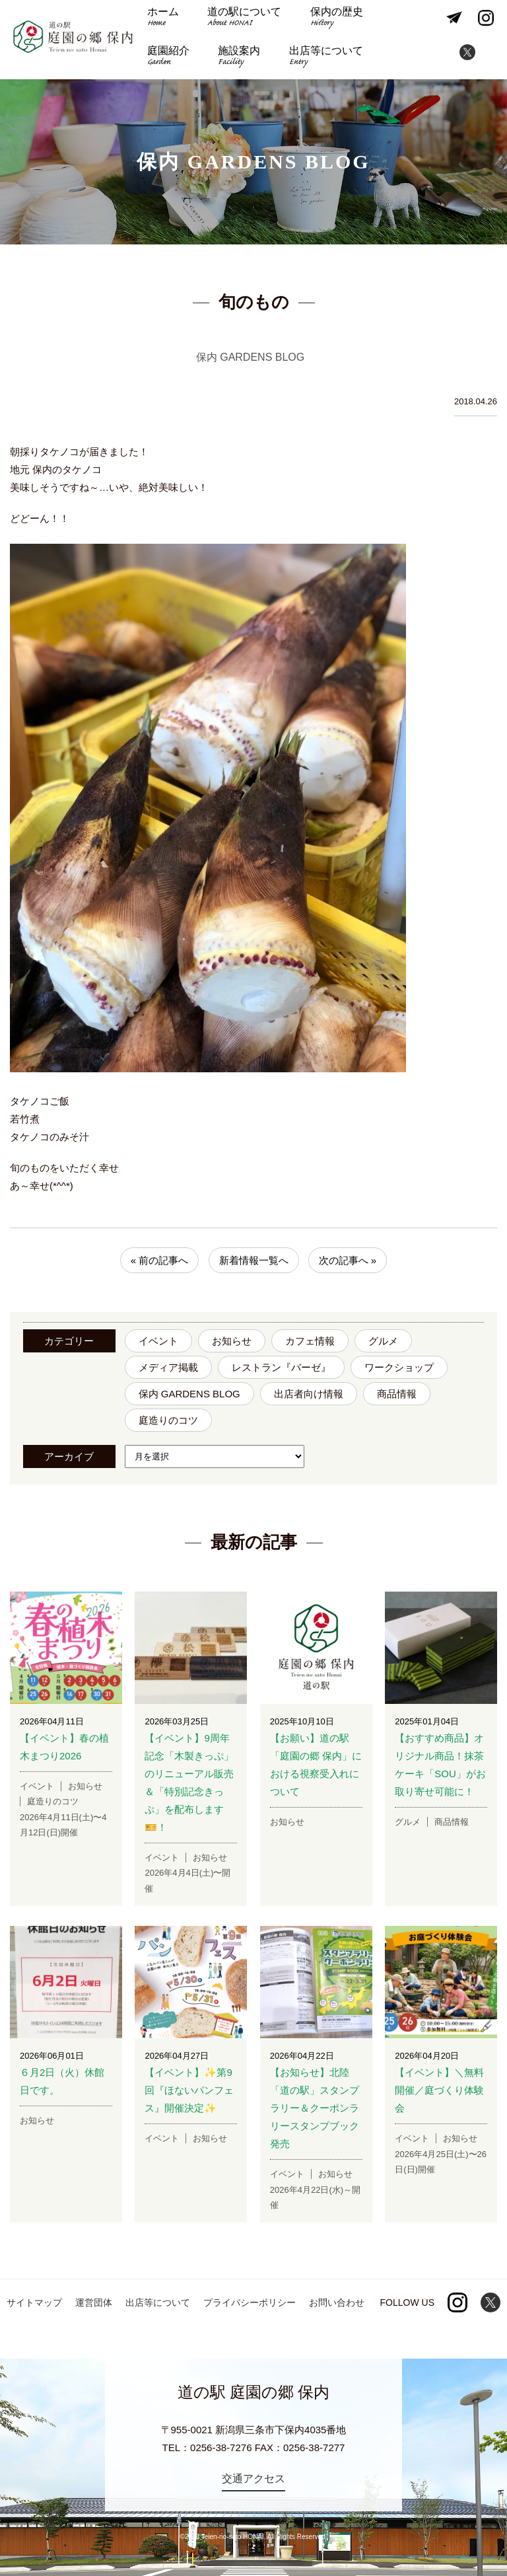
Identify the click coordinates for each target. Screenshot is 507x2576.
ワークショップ (399, 1367)
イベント (158, 1340)
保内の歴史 (329, 21)
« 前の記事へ (160, 1260)
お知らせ (232, 1340)
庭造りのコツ (168, 1420)
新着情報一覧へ (253, 1260)
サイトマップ (34, 2302)
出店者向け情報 (308, 1393)
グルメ (383, 1340)
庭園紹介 (402, 21)
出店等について (251, 59)
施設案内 (168, 59)
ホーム (162, 21)
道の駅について (241, 21)
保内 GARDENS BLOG (189, 1393)
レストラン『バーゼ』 (281, 1367)
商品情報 (397, 1393)
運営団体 (93, 2302)
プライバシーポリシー (249, 2302)
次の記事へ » (348, 1260)
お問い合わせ (336, 2302)
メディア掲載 (168, 1367)
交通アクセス (253, 2478)
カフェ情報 (310, 1340)
